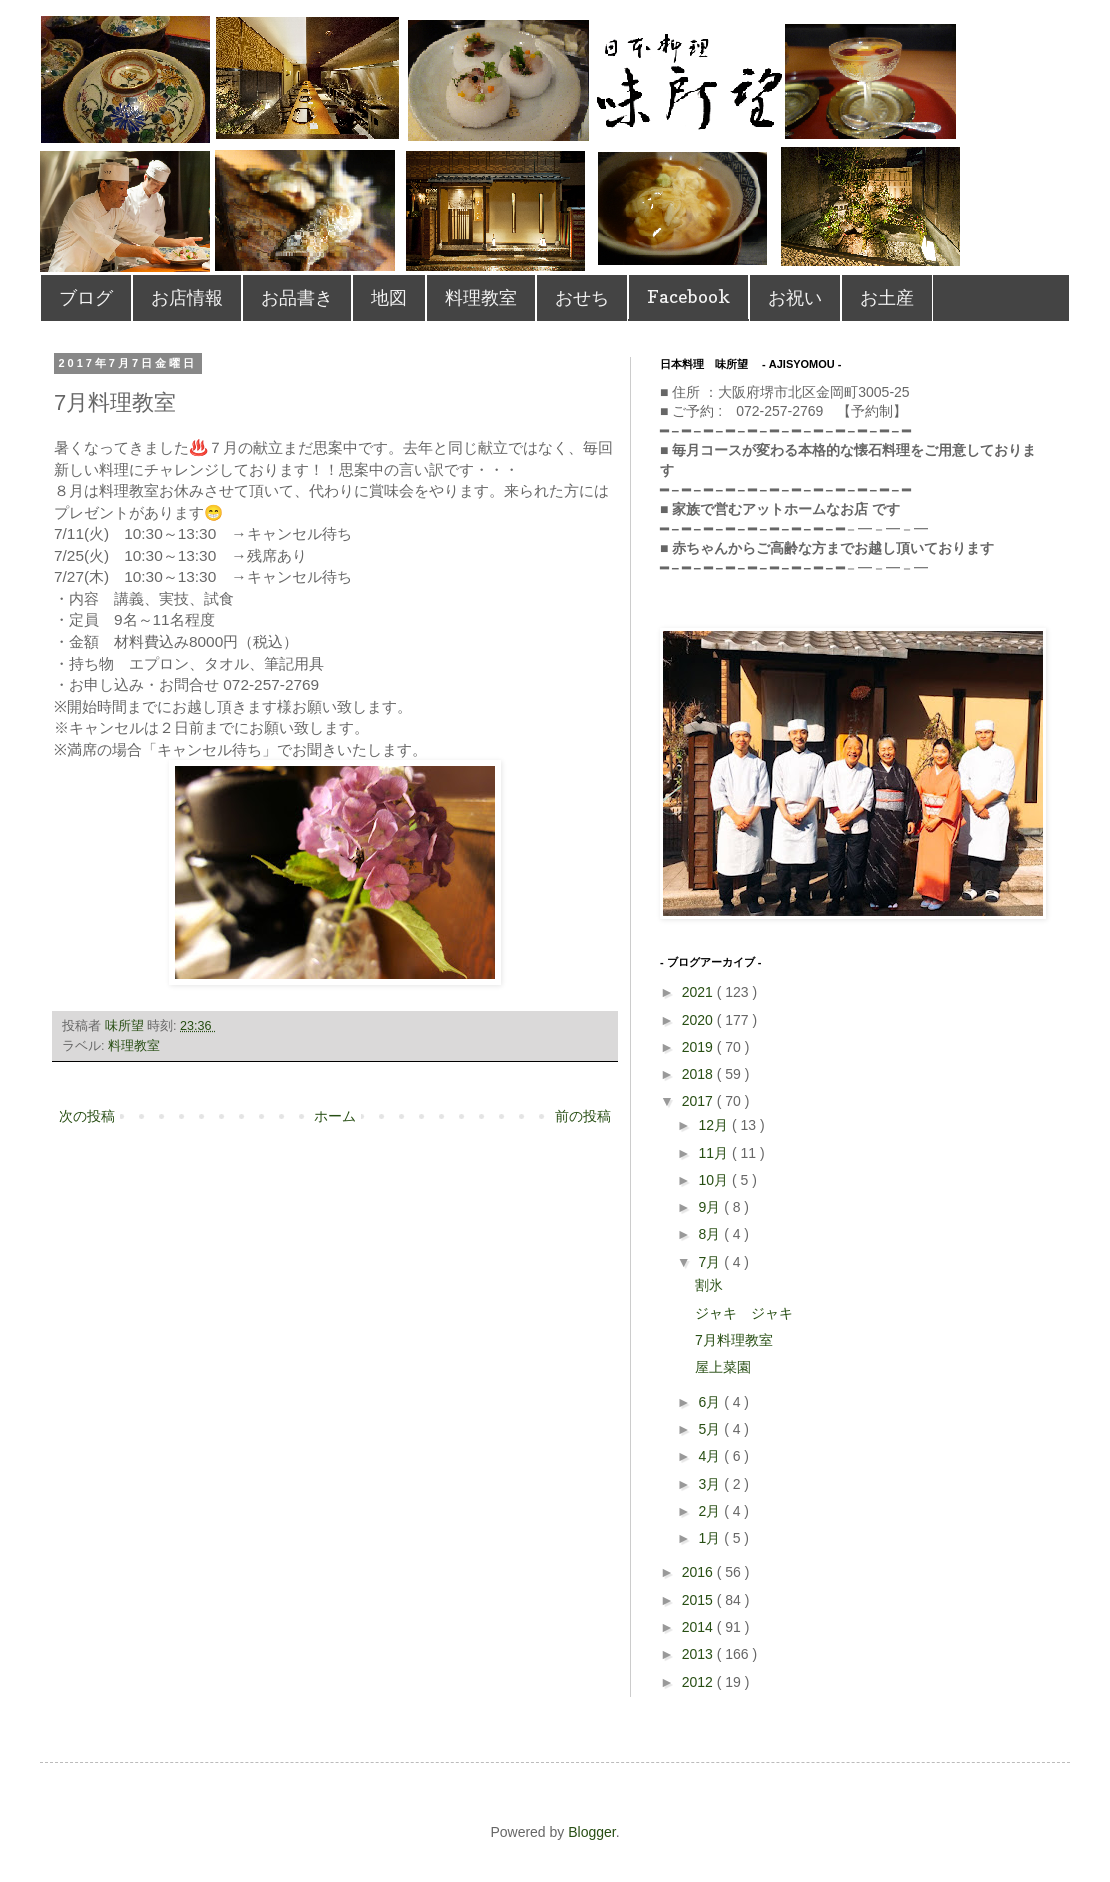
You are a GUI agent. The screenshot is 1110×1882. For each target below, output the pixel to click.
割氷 (709, 1285)
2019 (699, 1047)
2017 (699, 1101)
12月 (714, 1125)
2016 (699, 1572)
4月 (711, 1456)
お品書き (297, 297)
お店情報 (187, 297)
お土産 (887, 297)
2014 (699, 1627)
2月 (711, 1511)
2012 (699, 1682)
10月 (714, 1180)
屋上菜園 (723, 1367)
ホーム (335, 1116)
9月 (711, 1207)
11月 (714, 1153)
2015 (699, 1600)
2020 (699, 1020)
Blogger (591, 1832)
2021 (699, 992)
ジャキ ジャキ (744, 1313)
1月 (711, 1538)
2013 (699, 1654)
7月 (711, 1262)
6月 (711, 1402)
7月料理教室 (734, 1340)
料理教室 (481, 297)
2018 (699, 1074)
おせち (582, 297)
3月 (711, 1484)
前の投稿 (583, 1116)
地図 (389, 297)
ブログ (86, 297)
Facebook (688, 296)
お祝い (795, 297)
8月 (711, 1234)
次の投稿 (87, 1116)
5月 (711, 1429)
